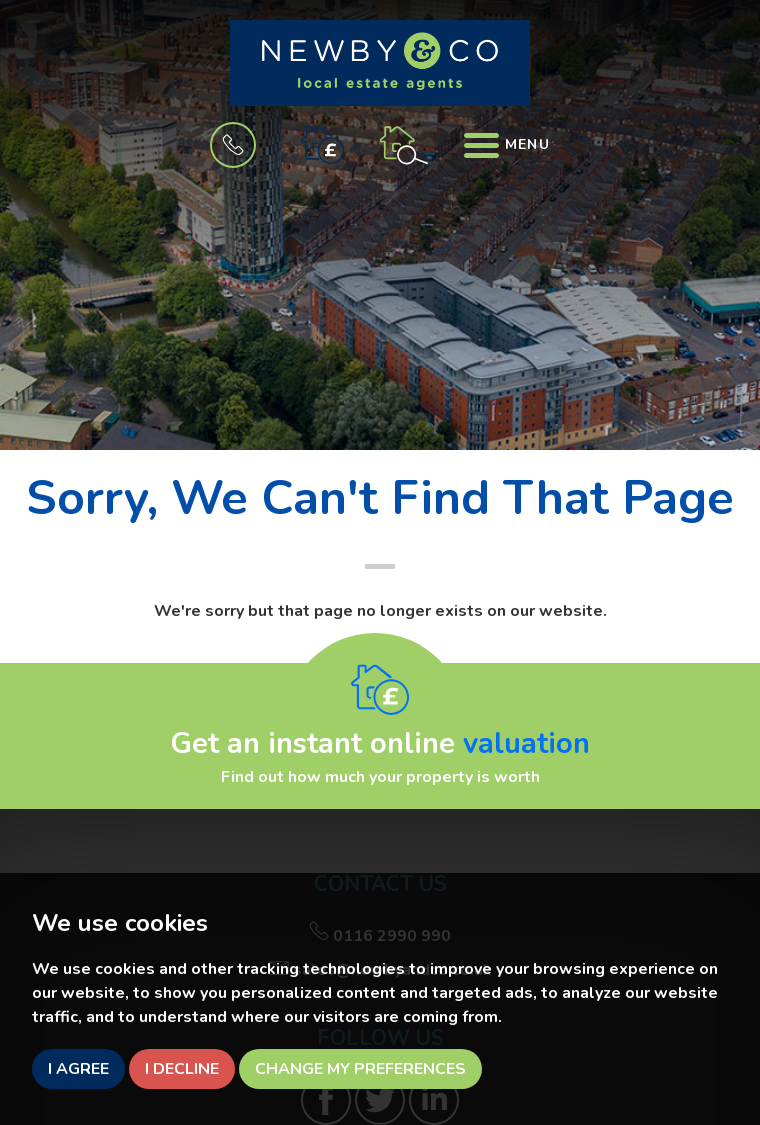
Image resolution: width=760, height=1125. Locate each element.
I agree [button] (78, 1069)
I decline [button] (182, 1069)
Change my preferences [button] (360, 1069)
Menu (507, 144)
